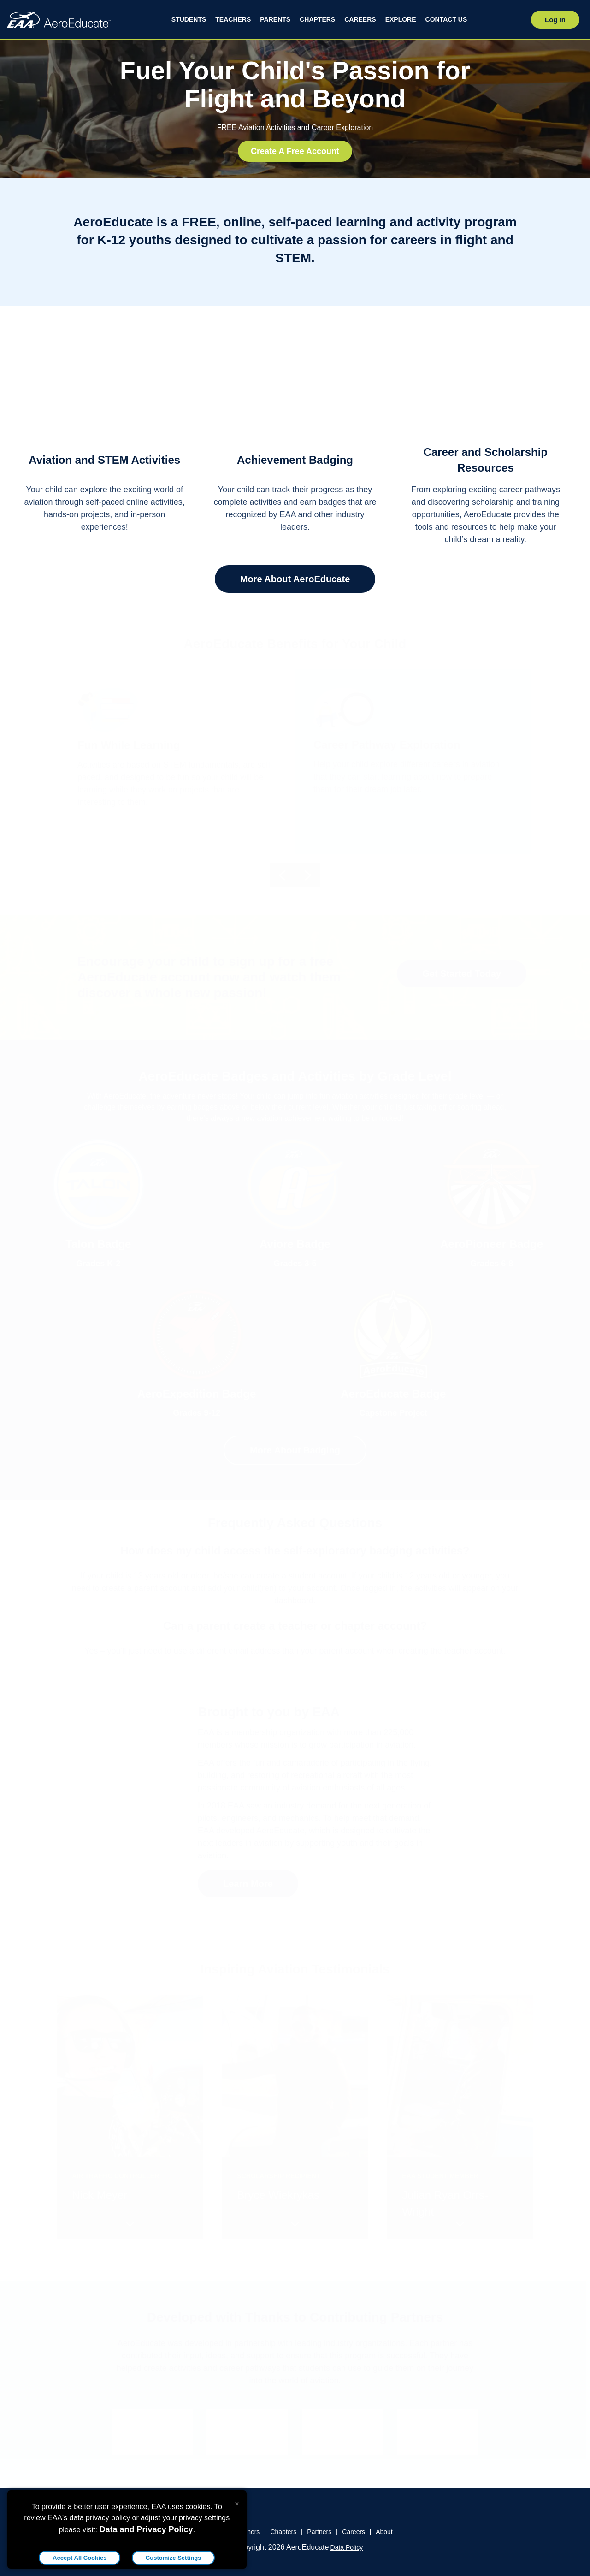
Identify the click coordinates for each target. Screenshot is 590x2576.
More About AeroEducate (295, 579)
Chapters (283, 2531)
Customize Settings (173, 2557)
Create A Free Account (295, 151)
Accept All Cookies (79, 2557)
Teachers (247, 2531)
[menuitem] (189, 20)
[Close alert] (237, 2502)
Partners (319, 2531)
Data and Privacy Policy (146, 2529)
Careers (353, 2531)
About (384, 2531)
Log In (555, 20)
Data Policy (346, 2547)
